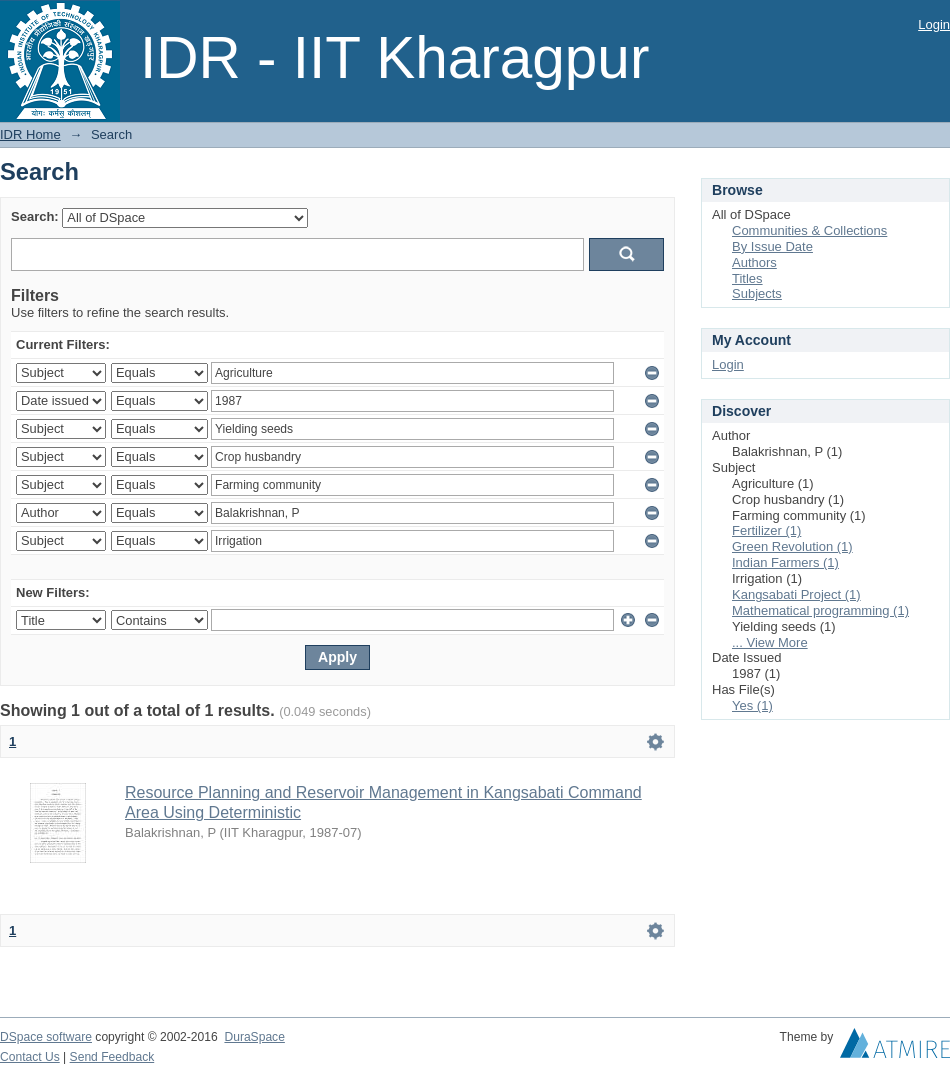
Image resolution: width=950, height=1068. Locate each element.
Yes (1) (752, 705)
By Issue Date (772, 246)
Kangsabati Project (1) (796, 594)
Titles (747, 278)
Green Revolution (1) (792, 546)
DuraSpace (254, 1037)
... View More (770, 642)
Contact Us (30, 1057)
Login (934, 24)
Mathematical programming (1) (820, 610)
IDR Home (30, 134)
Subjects (757, 293)
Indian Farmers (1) (785, 562)
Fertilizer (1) (766, 530)
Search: (35, 216)
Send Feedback (112, 1057)
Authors (754, 262)
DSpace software (46, 1037)
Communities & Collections (809, 230)
